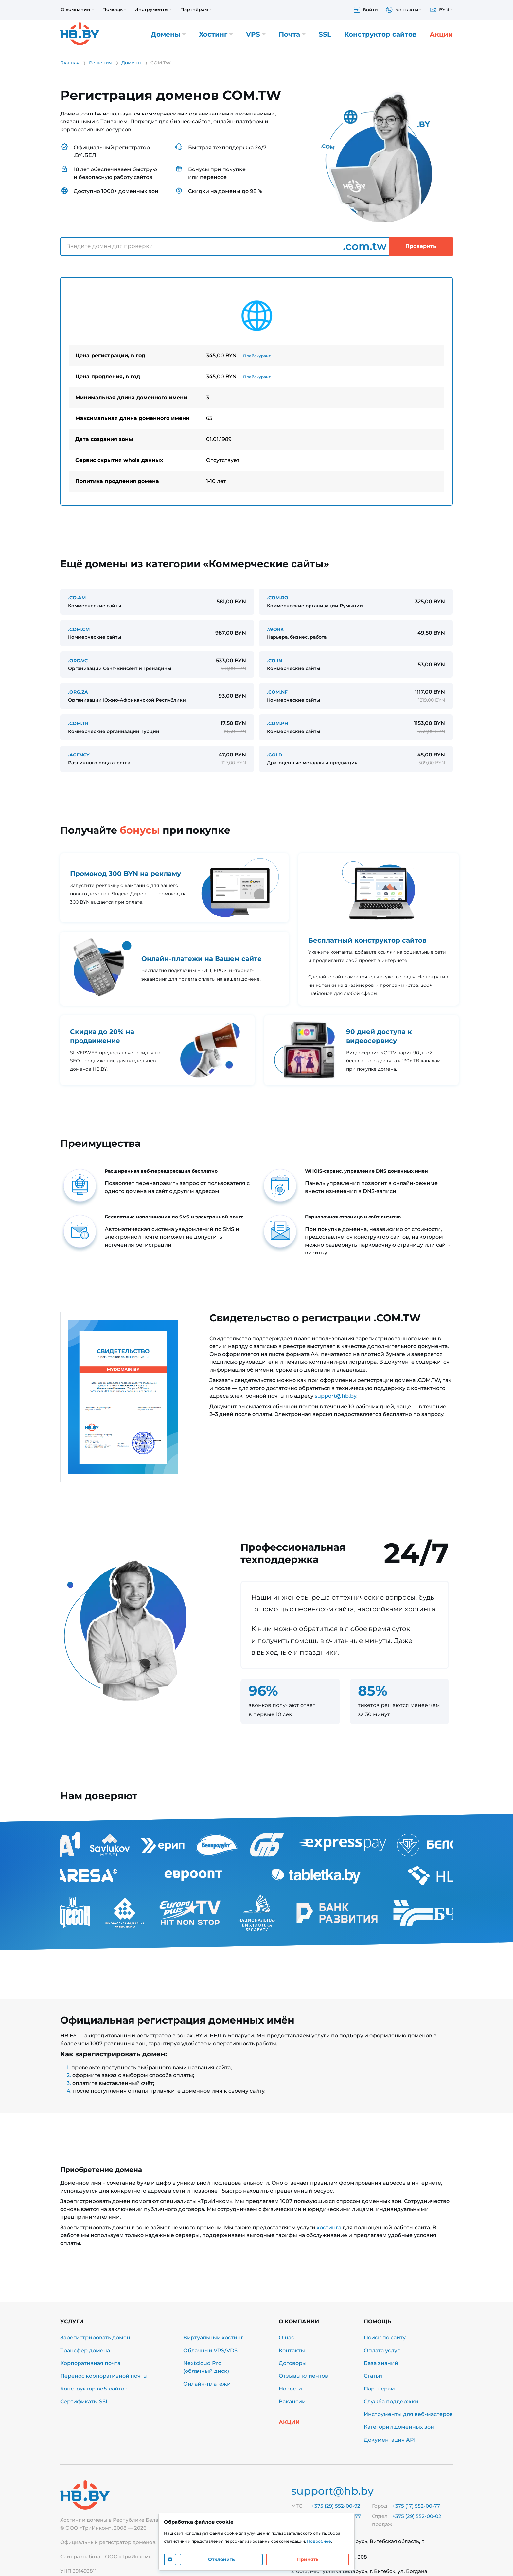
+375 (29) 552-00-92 (335, 2506)
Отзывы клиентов (303, 2376)
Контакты (292, 2350)
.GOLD (274, 755)
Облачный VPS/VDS (210, 2350)
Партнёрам (379, 2389)
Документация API (390, 2440)
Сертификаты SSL (84, 2401)
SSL (325, 34)
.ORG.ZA (78, 692)
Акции (441, 34)
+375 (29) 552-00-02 (416, 2516)
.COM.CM (79, 629)
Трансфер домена (85, 2350)
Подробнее (319, 2541)
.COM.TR (78, 723)
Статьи (373, 2376)
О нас (286, 2338)
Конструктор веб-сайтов (94, 2389)
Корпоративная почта (90, 2363)
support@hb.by (335, 1396)
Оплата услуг (382, 2350)
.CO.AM (77, 598)
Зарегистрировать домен (95, 2338)
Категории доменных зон (399, 2427)
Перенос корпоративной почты (104, 2376)
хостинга (329, 2227)
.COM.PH (277, 723)
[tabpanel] (256, 391)
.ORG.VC (78, 661)
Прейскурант (257, 355)
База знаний (381, 2363)
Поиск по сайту (385, 2338)
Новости (290, 2389)
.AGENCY (78, 755)
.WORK (275, 629)
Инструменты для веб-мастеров (408, 2414)
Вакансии (292, 2401)
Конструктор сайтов (380, 34)
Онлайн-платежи (207, 2384)
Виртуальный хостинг (213, 2338)
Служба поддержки (391, 2401)
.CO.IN (274, 661)
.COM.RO (277, 598)
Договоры (293, 2363)
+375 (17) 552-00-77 (416, 2506)
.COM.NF (277, 692)
